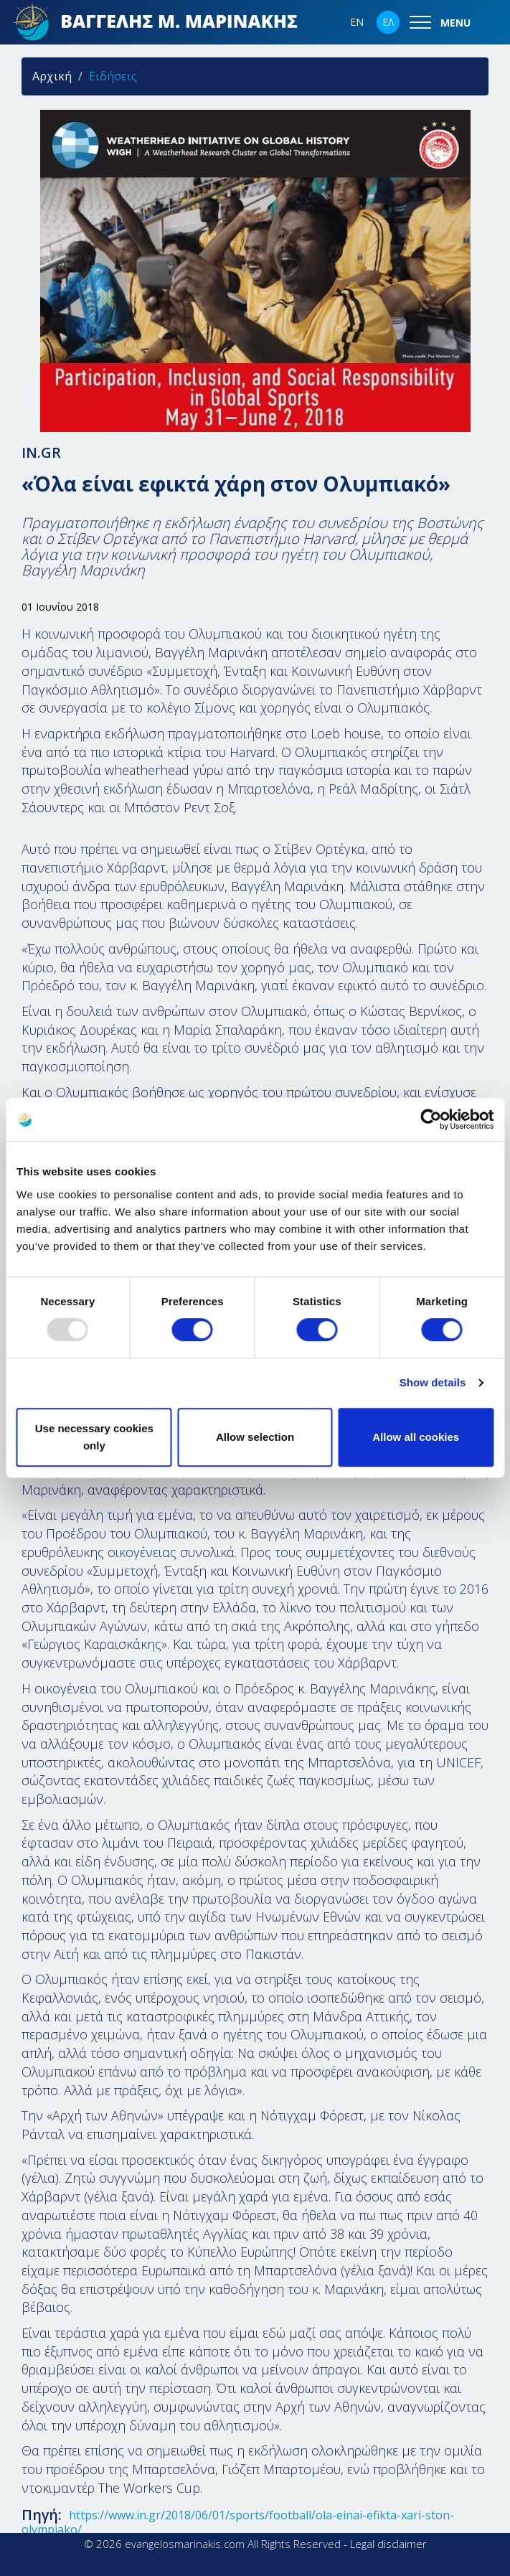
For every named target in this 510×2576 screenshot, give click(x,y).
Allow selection (255, 1437)
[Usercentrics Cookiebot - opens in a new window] (431, 1119)
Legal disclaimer (388, 2544)
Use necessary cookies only (94, 1437)
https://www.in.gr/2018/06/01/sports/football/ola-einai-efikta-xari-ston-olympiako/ (238, 2522)
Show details (433, 1382)
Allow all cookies (415, 1437)
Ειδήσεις (113, 76)
